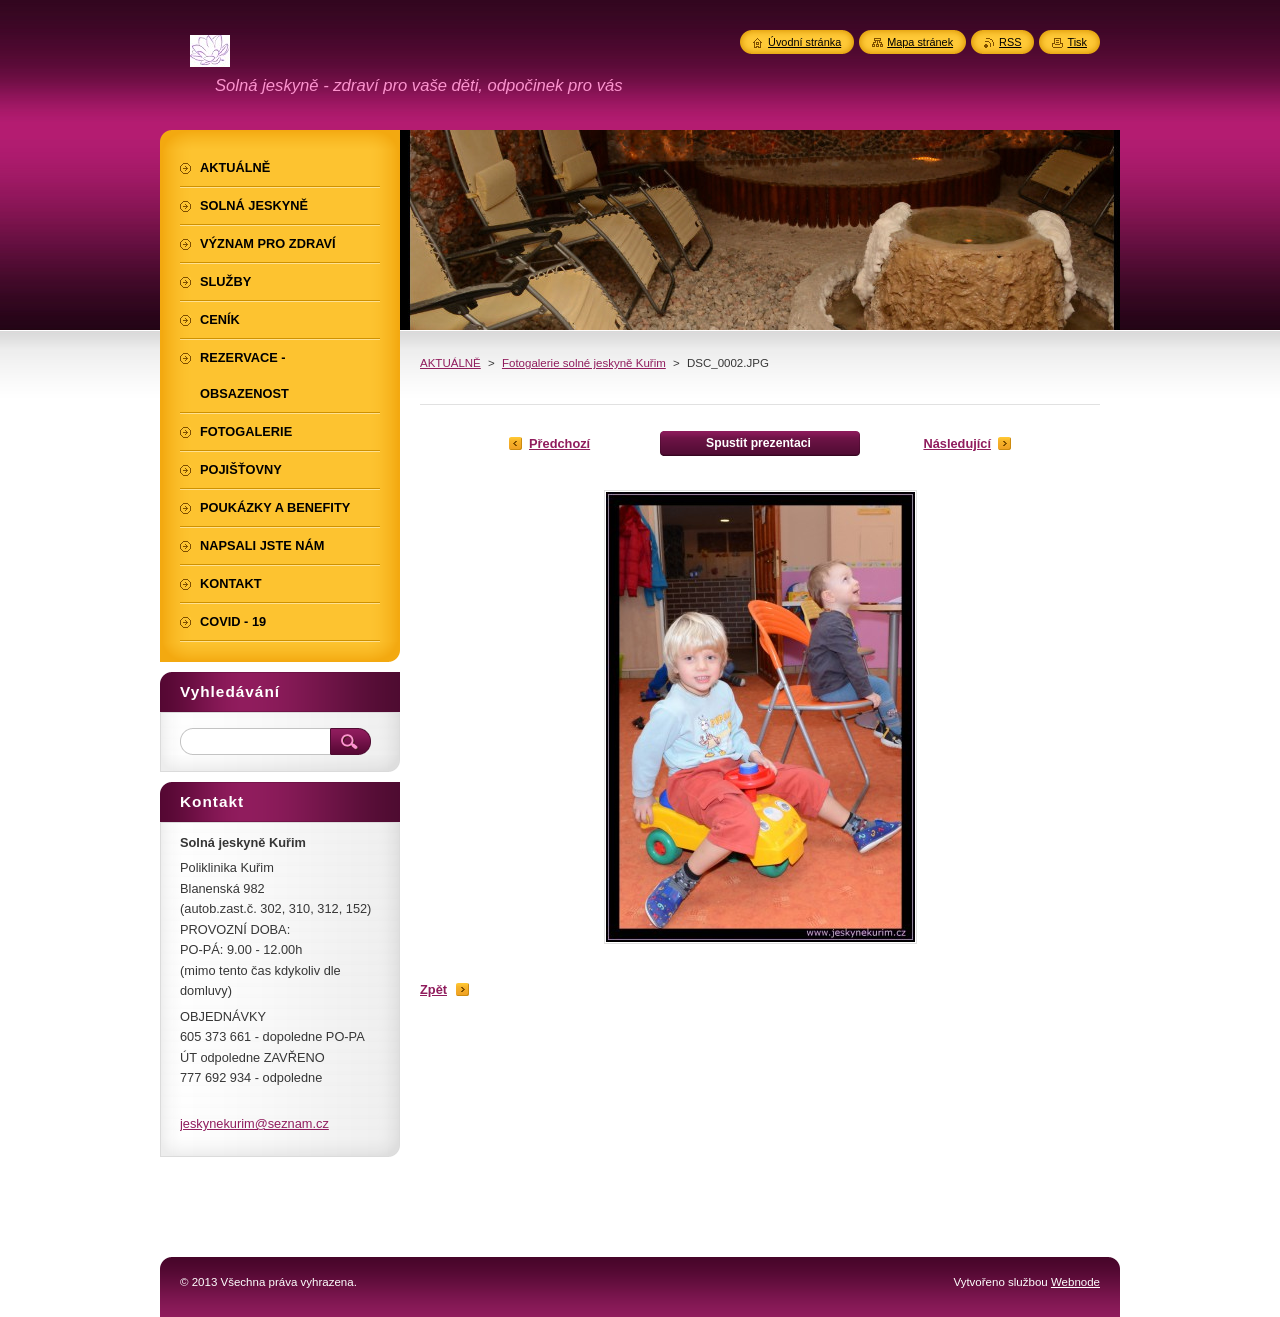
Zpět (433, 989)
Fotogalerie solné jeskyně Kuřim (584, 363)
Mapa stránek (920, 42)
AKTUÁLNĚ (450, 363)
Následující (957, 443)
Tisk (1077, 42)
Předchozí (559, 443)
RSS (1010, 42)
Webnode (1075, 1282)
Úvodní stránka (804, 42)
